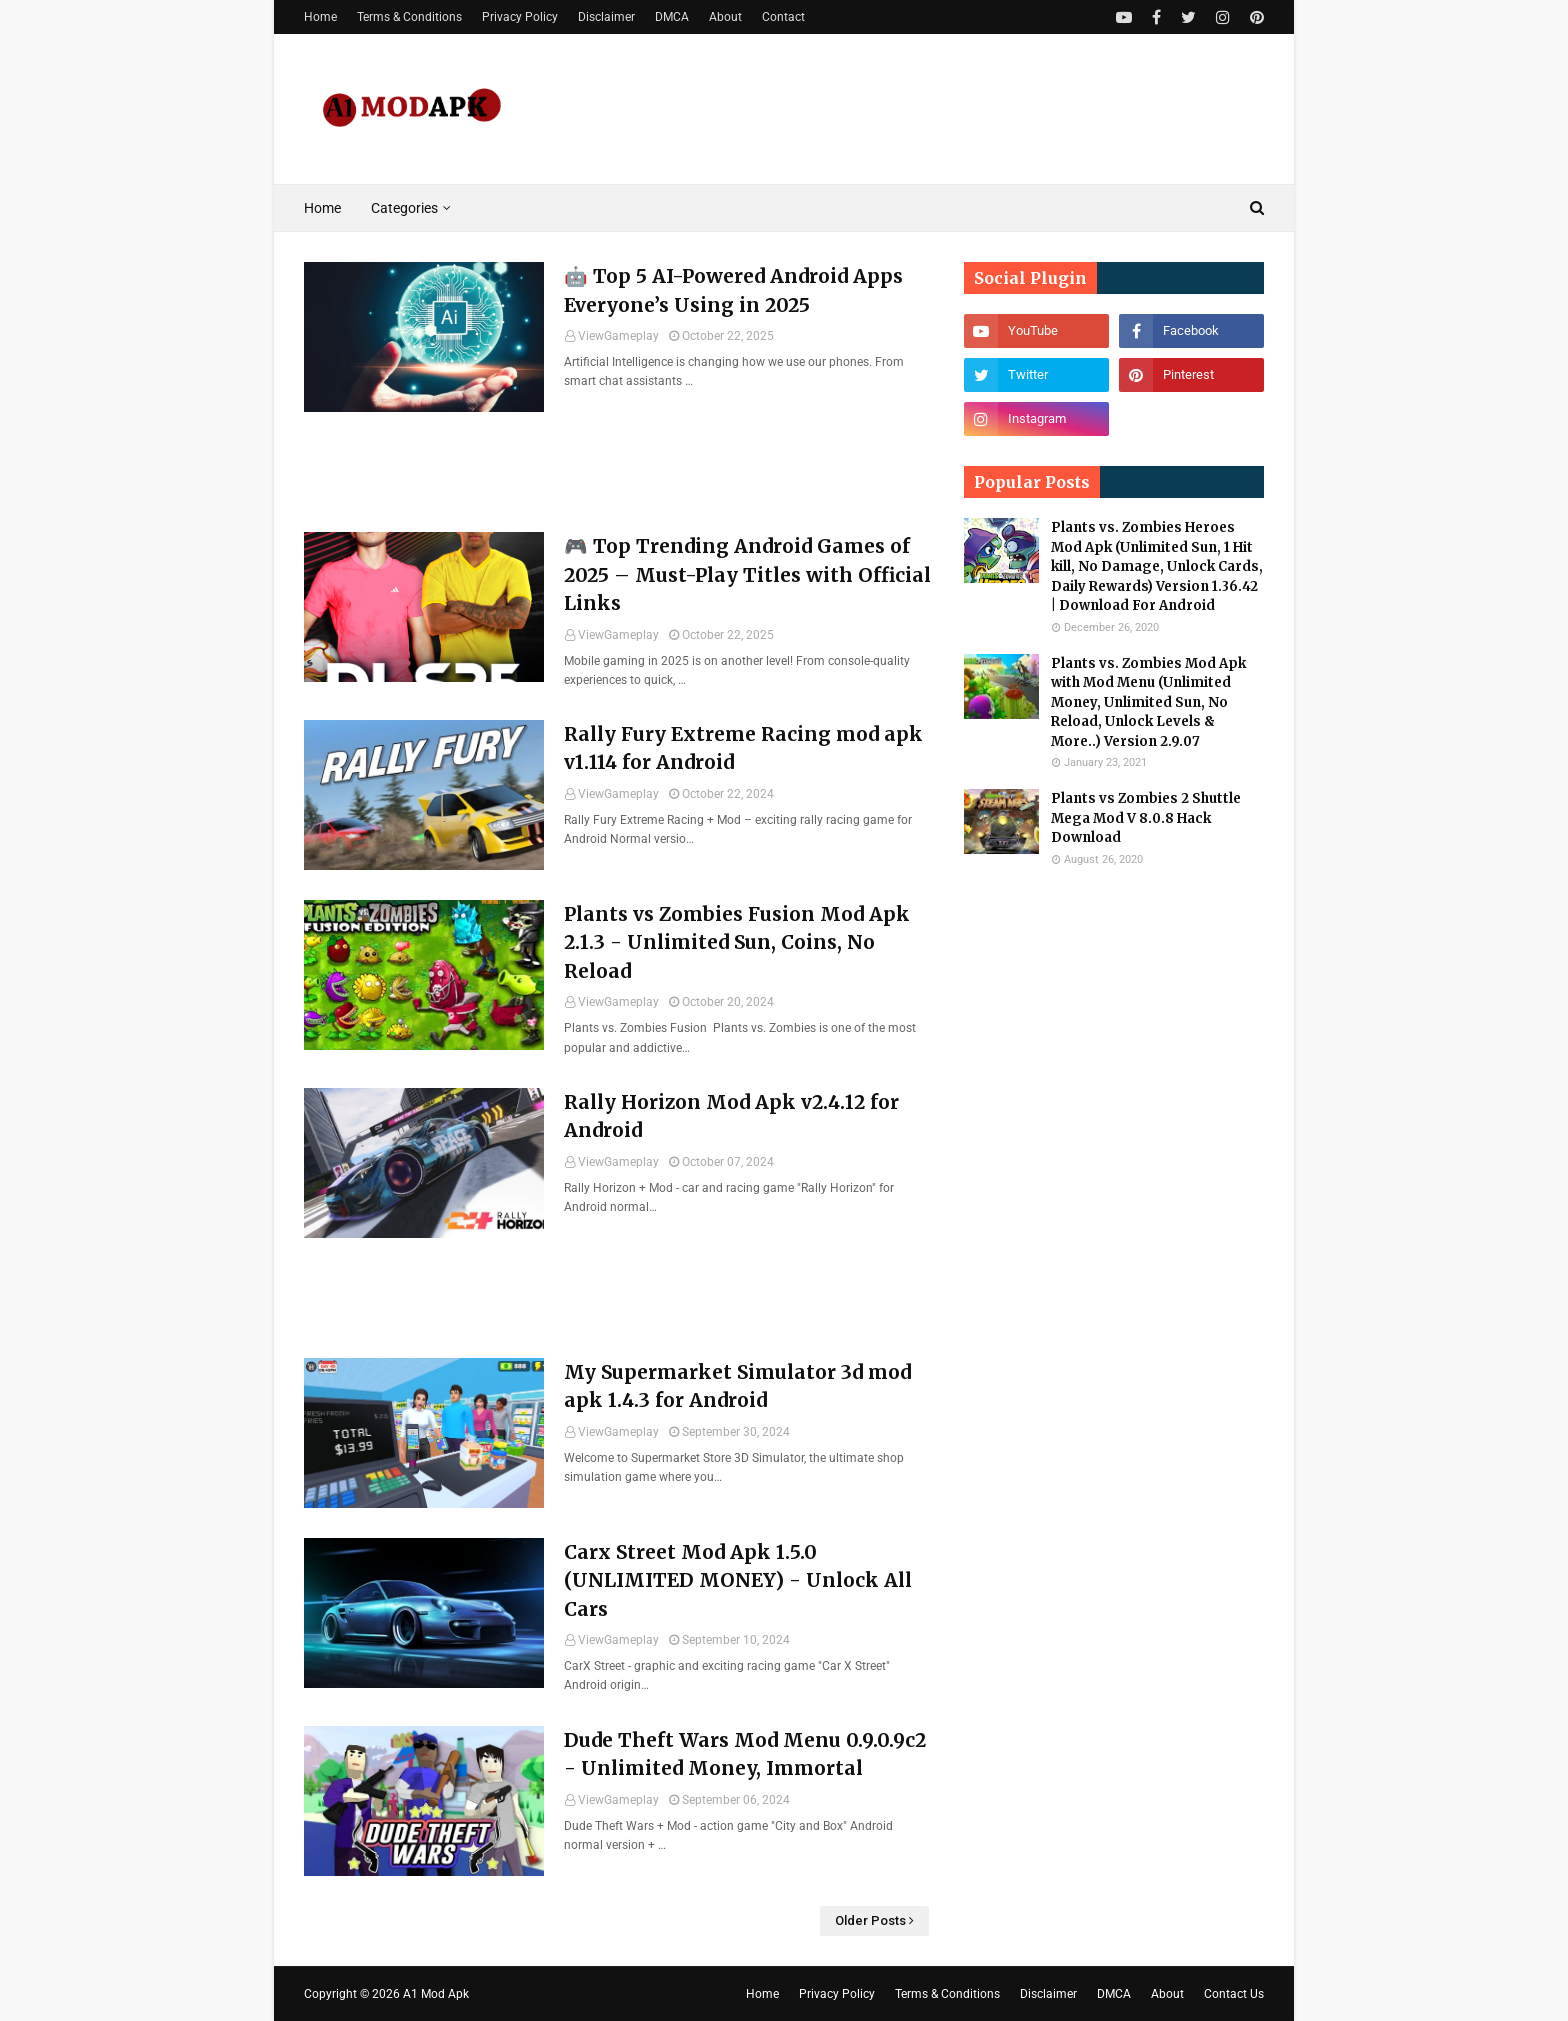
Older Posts (870, 1920)
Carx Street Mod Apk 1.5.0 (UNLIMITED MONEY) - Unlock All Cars (738, 1580)
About (725, 17)
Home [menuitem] (322, 208)
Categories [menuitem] (404, 208)
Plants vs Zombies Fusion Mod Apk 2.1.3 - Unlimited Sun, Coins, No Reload (737, 942)
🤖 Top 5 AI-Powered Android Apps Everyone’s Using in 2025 (733, 290)
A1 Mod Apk (436, 1994)
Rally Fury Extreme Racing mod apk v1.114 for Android (743, 748)
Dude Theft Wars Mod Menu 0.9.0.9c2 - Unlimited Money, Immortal (745, 1754)
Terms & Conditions (409, 17)
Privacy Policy (520, 17)
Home (320, 17)
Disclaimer (606, 17)
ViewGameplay (618, 336)
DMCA (672, 17)
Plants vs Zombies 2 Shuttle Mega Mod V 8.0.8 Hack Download (1146, 818)
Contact (783, 17)
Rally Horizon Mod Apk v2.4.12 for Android (731, 1116)
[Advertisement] (619, 582)
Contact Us (1234, 1994)
